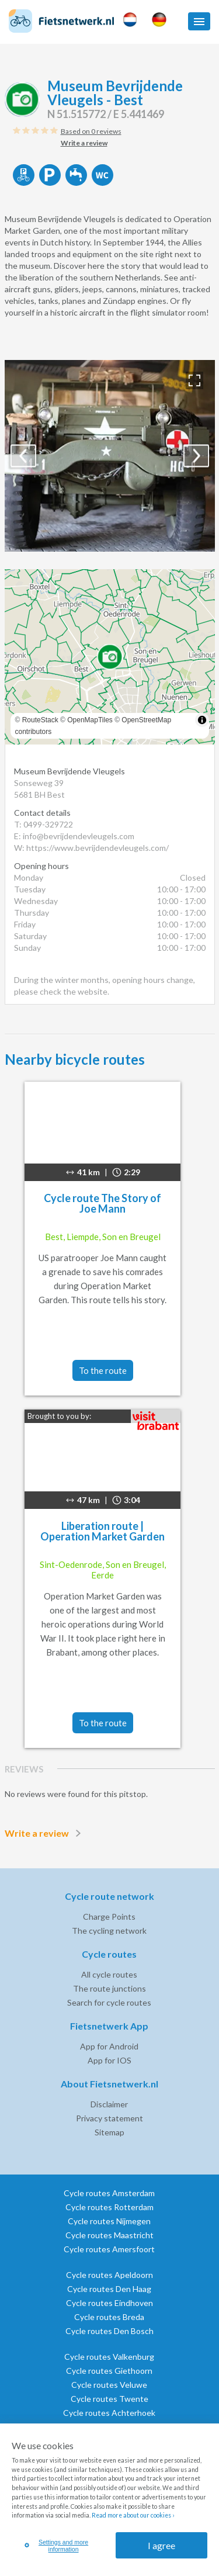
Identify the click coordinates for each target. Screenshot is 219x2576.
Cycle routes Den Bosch (109, 2331)
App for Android (109, 2046)
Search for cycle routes (109, 2002)
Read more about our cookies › (133, 2515)
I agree (161, 2545)
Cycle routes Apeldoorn (109, 2275)
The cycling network (109, 1931)
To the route (103, 1370)
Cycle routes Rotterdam (109, 2207)
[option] (110, 456)
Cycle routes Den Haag (109, 2289)
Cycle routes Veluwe (109, 2385)
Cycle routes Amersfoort (109, 2249)
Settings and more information (57, 2546)
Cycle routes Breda (109, 2317)
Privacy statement (109, 2118)
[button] (199, 21)
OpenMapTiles (90, 720)
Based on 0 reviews (91, 131)
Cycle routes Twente (109, 2399)
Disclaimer (109, 2104)
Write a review (45, 1833)
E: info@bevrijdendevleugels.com (74, 836)
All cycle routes (109, 1974)
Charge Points (109, 1916)
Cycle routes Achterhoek (109, 2413)
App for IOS (109, 2060)
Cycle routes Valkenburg (109, 2357)
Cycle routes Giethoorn (109, 2371)
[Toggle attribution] (202, 720)
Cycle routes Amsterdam (109, 2193)
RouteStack (40, 720)
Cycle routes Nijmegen (109, 2221)
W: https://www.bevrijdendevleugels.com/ (91, 848)
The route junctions (109, 1988)
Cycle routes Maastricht (109, 2235)
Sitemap (109, 2132)
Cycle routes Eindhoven (109, 2303)
